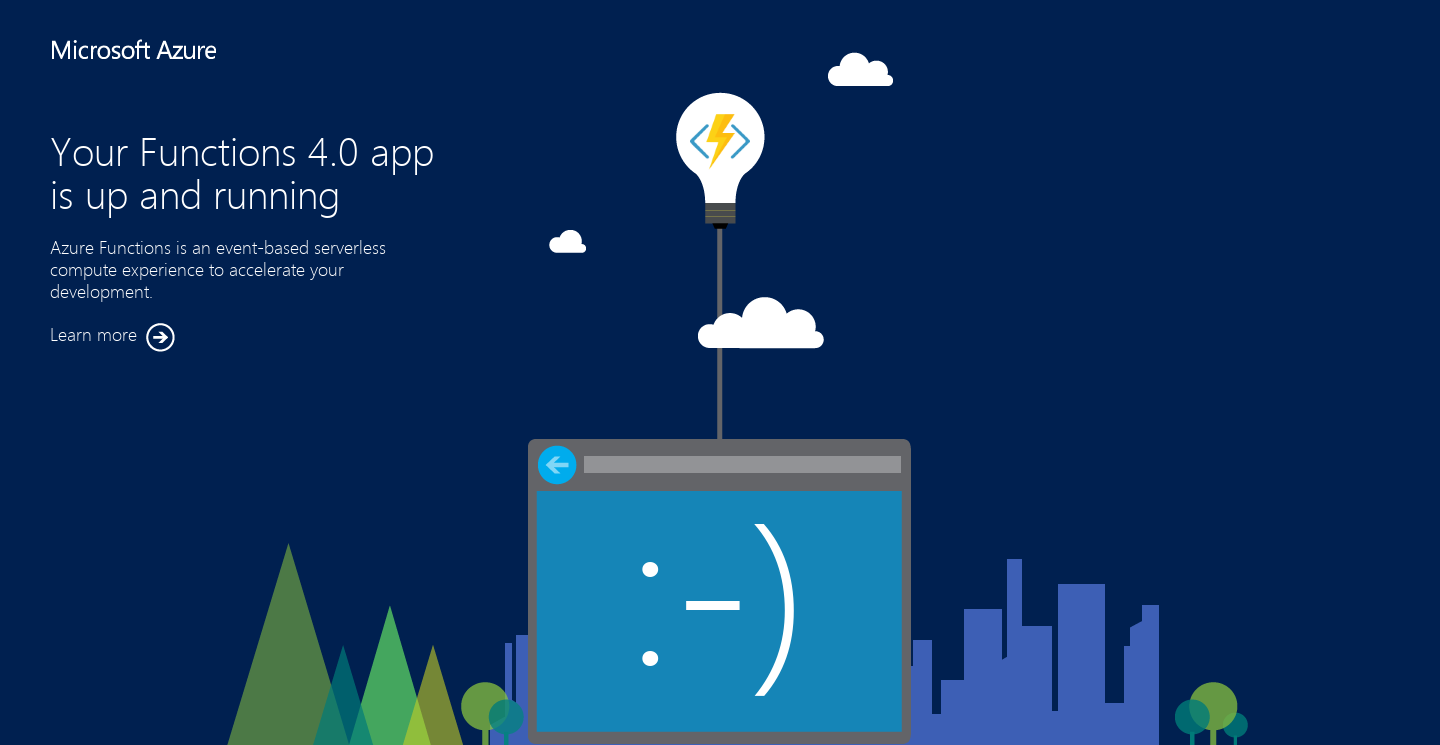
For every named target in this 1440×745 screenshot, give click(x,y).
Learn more (112, 337)
